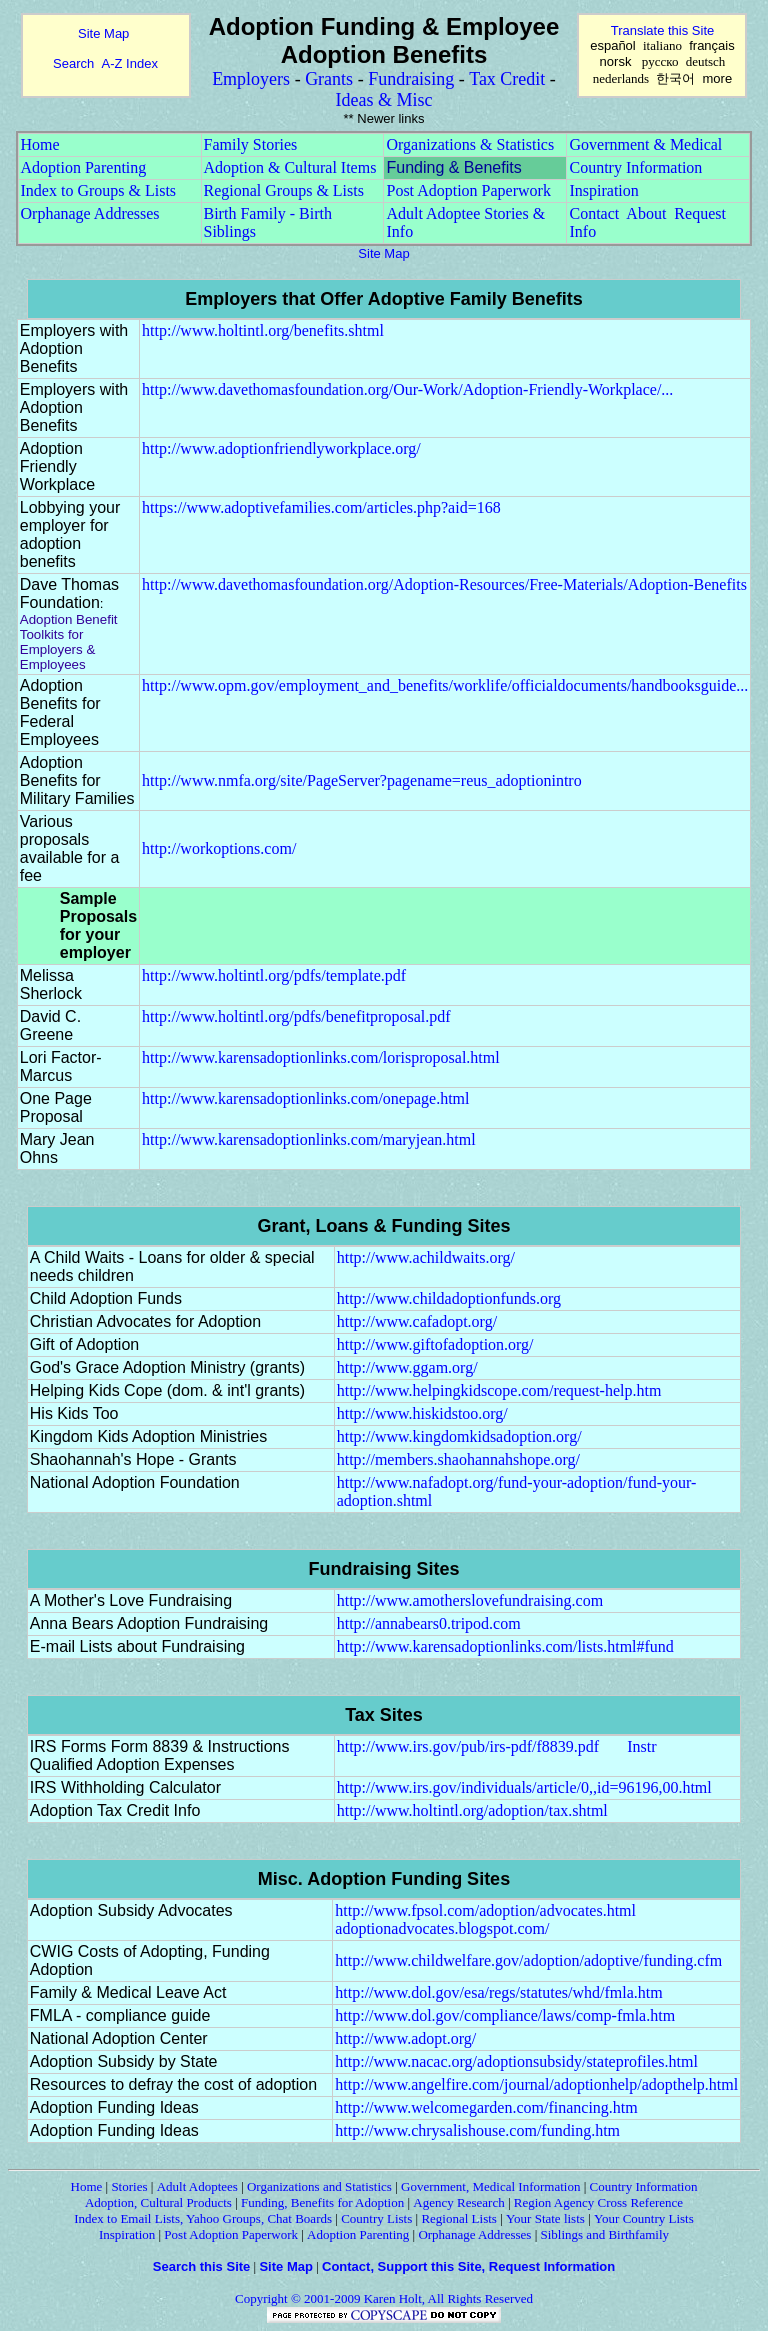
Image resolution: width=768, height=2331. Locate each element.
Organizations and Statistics (319, 2186)
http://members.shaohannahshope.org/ (458, 1459)
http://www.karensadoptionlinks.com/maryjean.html (309, 1139)
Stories (129, 2186)
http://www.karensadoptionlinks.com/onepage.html (305, 1098)
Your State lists (545, 2218)
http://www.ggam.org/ (407, 1367)
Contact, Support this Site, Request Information (468, 2266)
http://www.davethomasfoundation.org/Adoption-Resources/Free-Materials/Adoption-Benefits (444, 584)
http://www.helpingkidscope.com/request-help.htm (499, 1390)
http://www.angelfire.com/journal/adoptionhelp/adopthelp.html (536, 2084)
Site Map (103, 33)
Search (73, 63)
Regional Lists (458, 2218)
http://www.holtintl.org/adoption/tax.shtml (472, 1810)
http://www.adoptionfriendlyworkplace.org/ (281, 448)
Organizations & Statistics (470, 144)
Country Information (635, 167)
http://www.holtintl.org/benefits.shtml (263, 330)
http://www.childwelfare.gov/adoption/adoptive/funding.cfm (528, 1960)
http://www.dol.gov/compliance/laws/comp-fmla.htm (505, 2015)
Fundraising (411, 79)
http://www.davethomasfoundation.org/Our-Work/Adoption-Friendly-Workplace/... (407, 389)
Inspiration (603, 190)
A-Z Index (130, 63)
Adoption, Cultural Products (158, 2202)
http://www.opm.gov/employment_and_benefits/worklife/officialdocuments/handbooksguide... (445, 685)
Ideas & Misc (384, 100)
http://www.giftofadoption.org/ (435, 1344)
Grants (329, 79)
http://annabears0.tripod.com (429, 1623)
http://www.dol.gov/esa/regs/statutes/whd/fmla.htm (498, 1992)
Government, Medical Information (490, 2186)
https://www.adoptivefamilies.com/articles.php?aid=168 (321, 507)
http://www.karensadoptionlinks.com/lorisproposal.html (321, 1057)
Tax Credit (507, 79)
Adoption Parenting (84, 167)
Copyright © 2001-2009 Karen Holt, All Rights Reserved (384, 2298)
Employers (251, 79)
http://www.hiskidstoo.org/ (422, 1413)
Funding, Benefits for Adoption (322, 2202)
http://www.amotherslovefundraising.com (470, 1600)
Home (40, 144)
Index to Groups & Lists (99, 190)
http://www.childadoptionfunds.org (449, 1298)
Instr (641, 1746)
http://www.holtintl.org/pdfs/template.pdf (274, 975)
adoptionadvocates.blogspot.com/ (442, 1928)
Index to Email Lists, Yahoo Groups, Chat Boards (203, 2218)
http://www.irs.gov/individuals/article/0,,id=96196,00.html (524, 1787)
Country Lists (376, 2218)
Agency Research (458, 2202)
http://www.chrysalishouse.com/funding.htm (477, 2130)
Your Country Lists (644, 2218)
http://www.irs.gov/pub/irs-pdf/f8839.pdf (468, 1746)
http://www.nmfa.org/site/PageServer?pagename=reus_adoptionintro (362, 780)
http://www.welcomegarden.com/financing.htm (486, 2107)
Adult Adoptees (197, 2186)
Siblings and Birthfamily (605, 2234)
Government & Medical (645, 144)
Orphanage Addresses (90, 213)
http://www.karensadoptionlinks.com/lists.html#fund (505, 1646)
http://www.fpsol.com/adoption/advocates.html (485, 1910)
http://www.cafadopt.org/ (417, 1321)
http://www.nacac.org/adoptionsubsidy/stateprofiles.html (516, 2061)
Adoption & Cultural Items (290, 167)
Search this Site (202, 2266)
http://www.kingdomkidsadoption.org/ (459, 1436)
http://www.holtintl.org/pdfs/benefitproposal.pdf (296, 1016)
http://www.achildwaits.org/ (426, 1257)
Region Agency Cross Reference (598, 2202)
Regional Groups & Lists (284, 190)
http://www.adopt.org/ (405, 2038)
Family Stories (251, 144)
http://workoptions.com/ (219, 848)
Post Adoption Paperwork (468, 190)
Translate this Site (663, 30)
